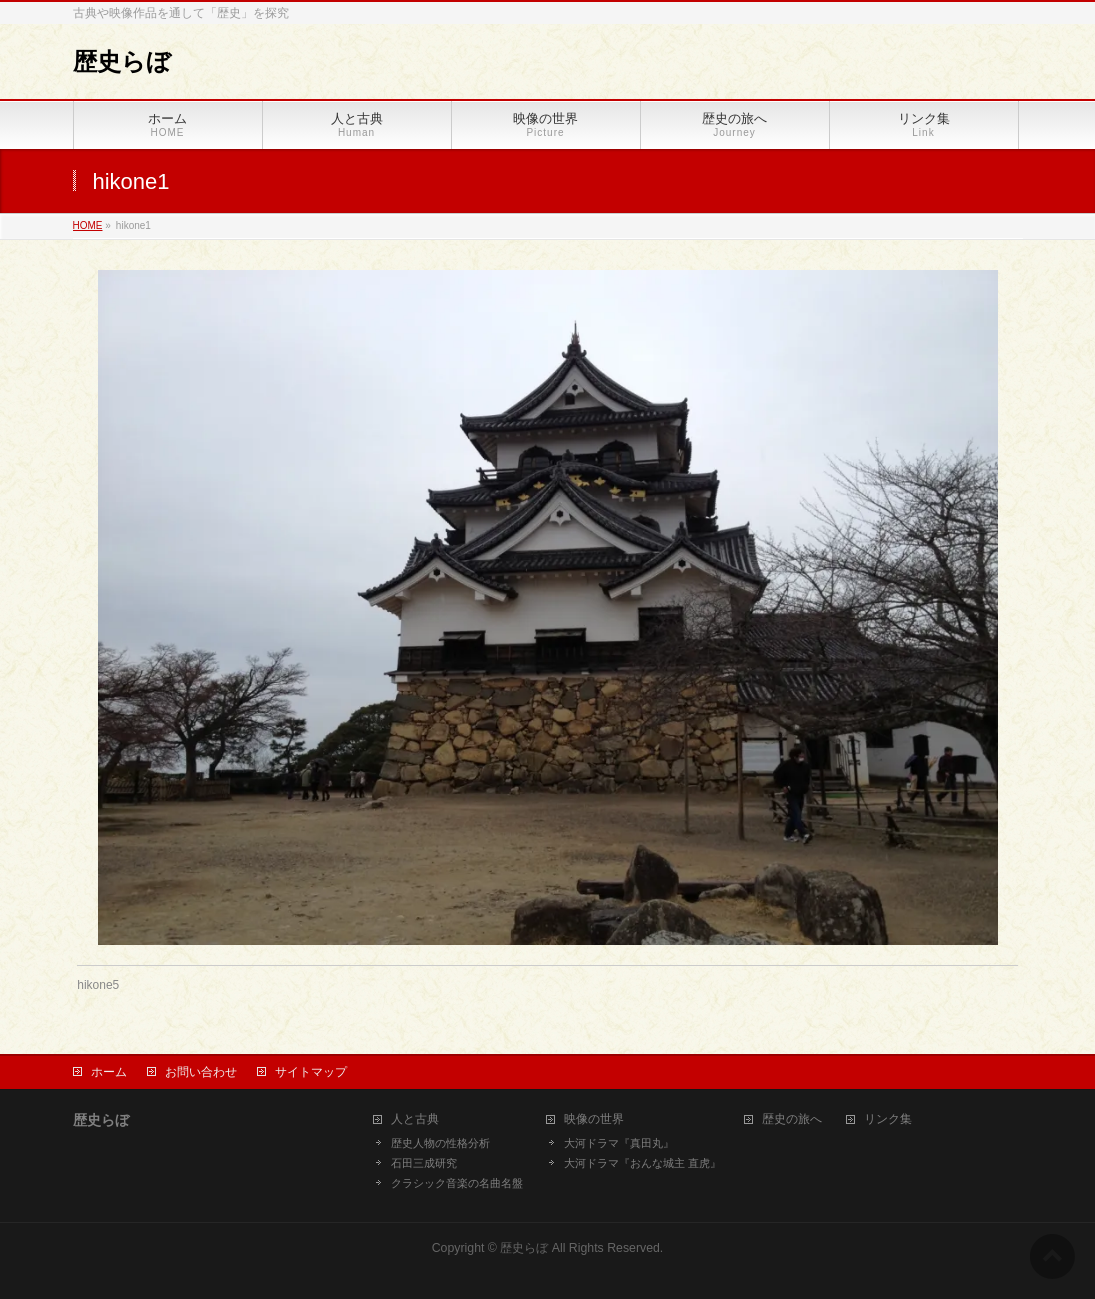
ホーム (109, 1072)
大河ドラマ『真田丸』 (619, 1143)
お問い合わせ (201, 1072)
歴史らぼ (122, 61)
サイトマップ (311, 1072)
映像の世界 (594, 1119)
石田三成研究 (424, 1163)
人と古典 (415, 1119)
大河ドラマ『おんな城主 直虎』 (642, 1163)
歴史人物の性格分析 (440, 1143)
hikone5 (98, 985)
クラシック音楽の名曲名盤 (457, 1183)
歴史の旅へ (792, 1119)
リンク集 (888, 1119)
